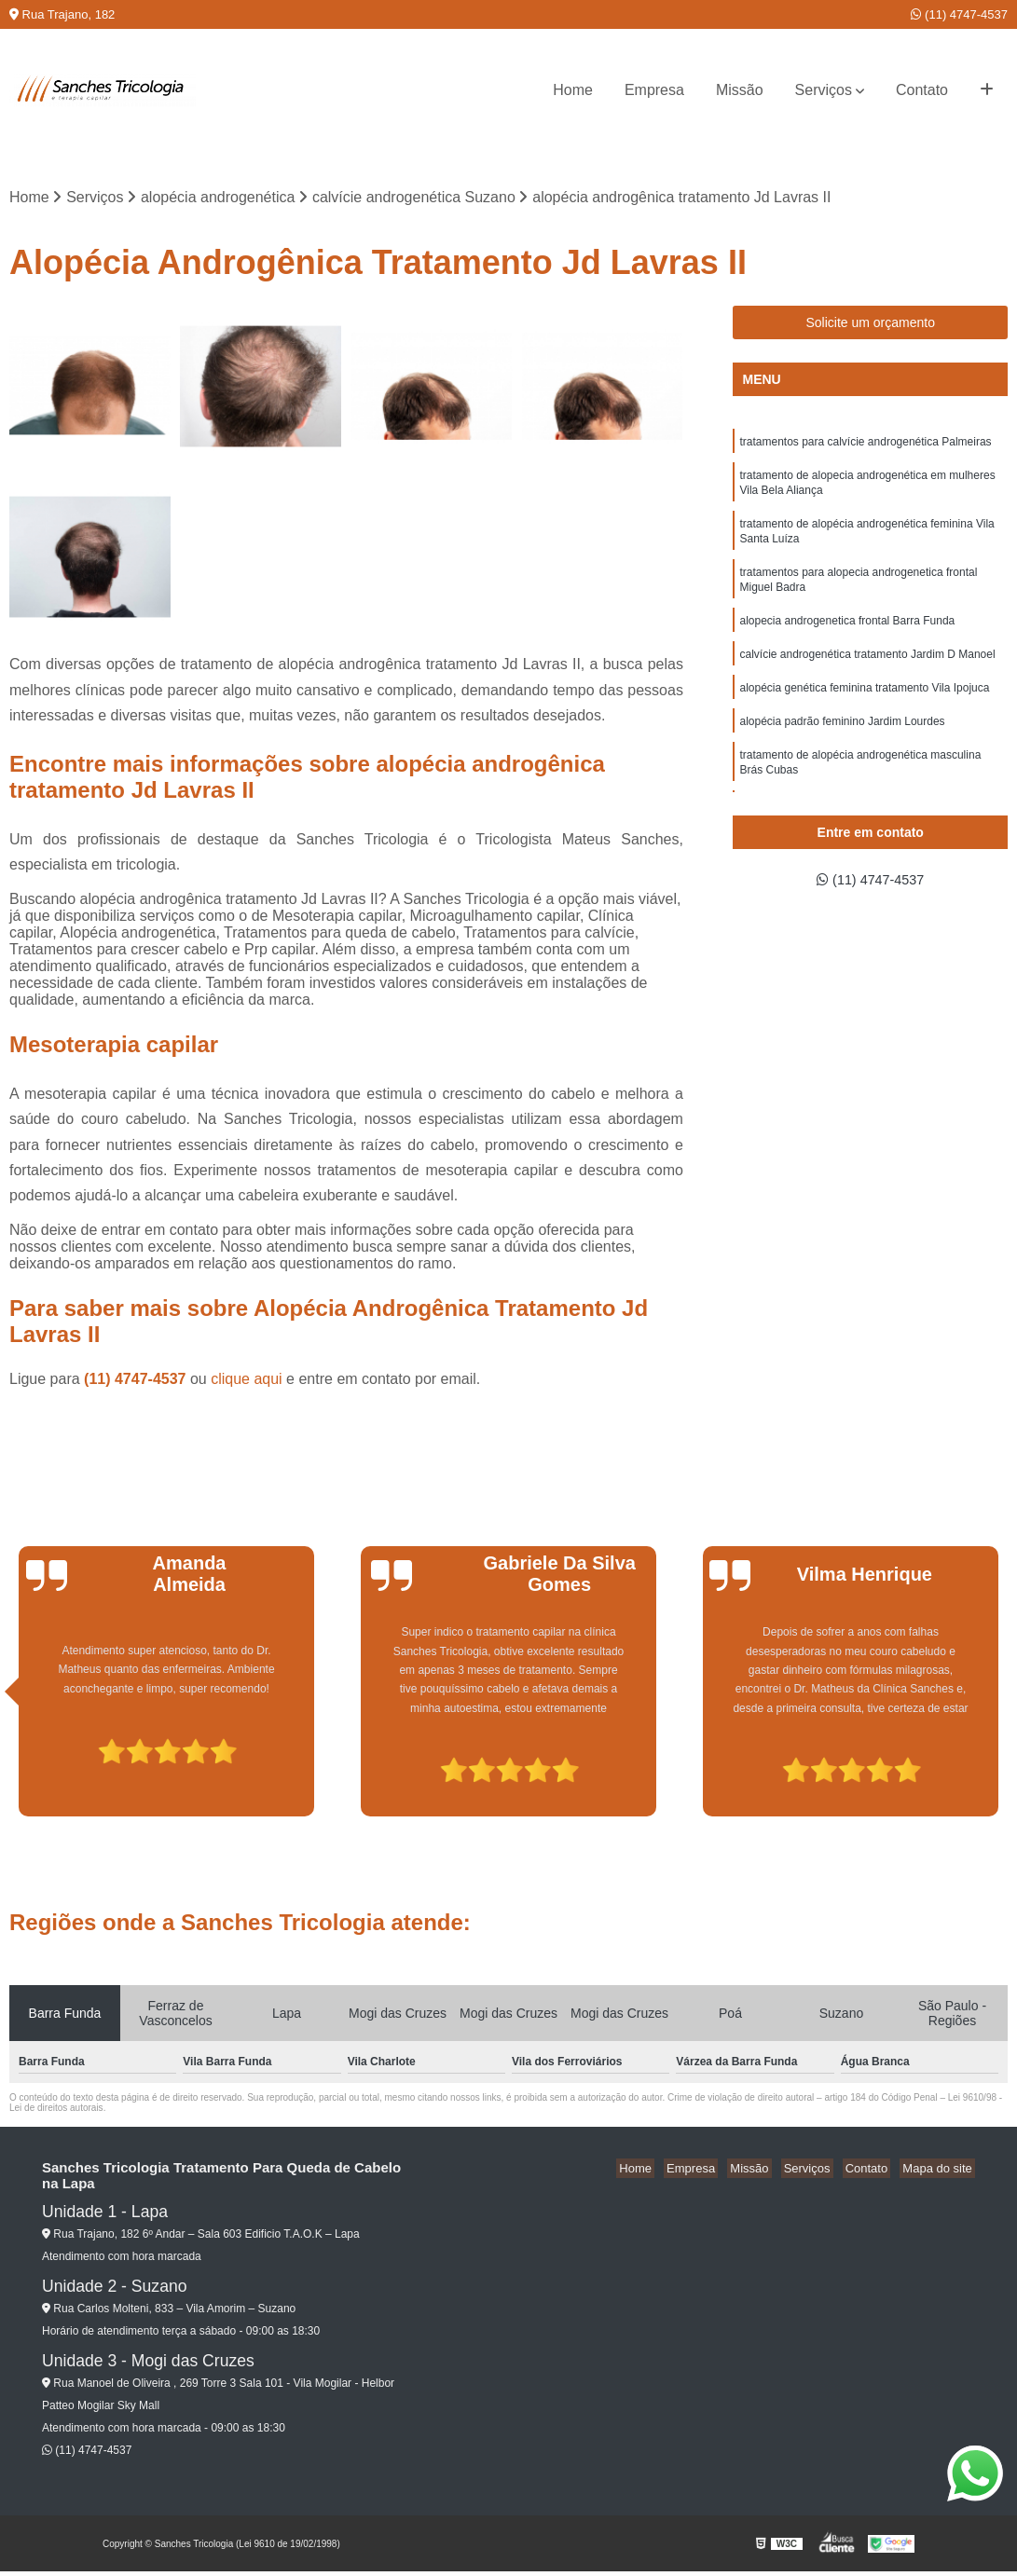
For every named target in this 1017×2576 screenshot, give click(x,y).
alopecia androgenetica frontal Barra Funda (847, 636)
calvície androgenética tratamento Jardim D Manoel (867, 671)
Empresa (654, 90)
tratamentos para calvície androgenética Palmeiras (865, 444)
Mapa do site (939, 2170)
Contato (922, 90)
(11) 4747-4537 (959, 14)
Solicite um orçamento (870, 324)
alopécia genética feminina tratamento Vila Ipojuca (864, 707)
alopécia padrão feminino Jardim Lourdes (841, 742)
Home (573, 90)
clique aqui (246, 1381)
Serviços (823, 90)
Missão (739, 90)
